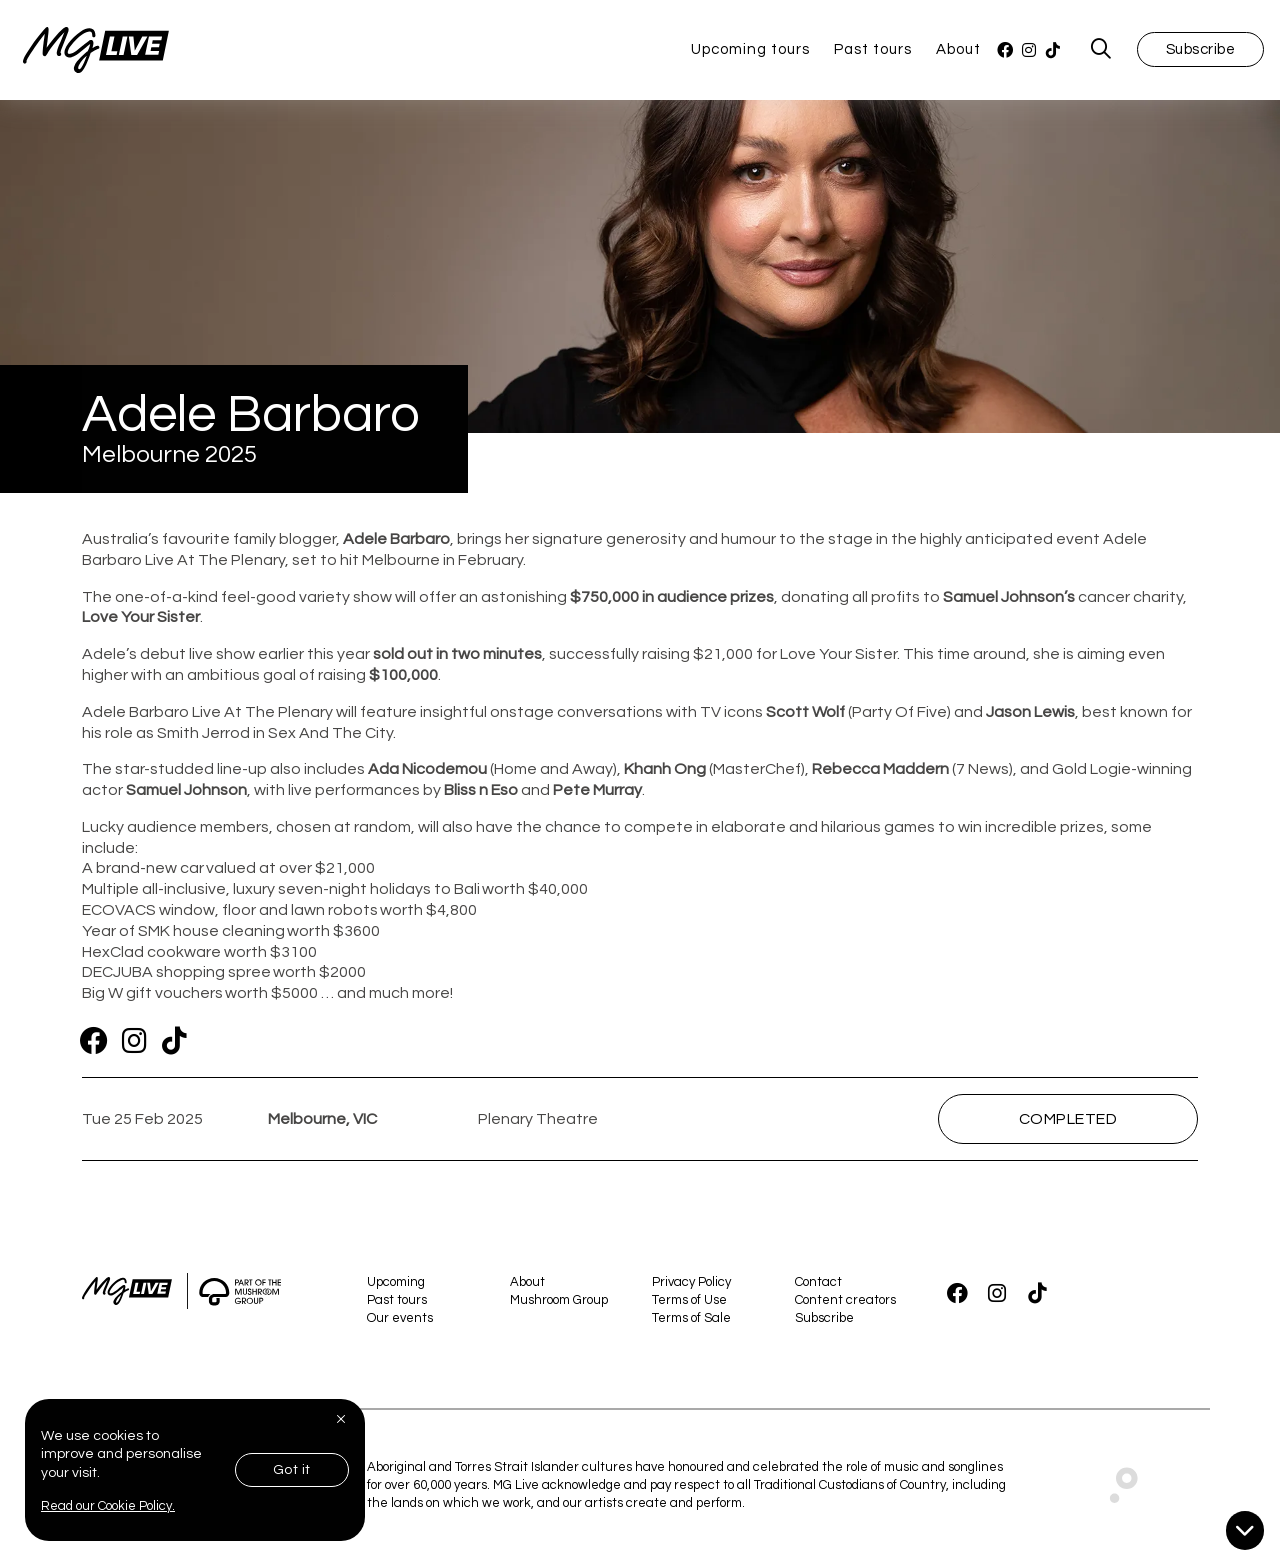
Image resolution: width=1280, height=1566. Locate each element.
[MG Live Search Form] (1101, 52)
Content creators (845, 1304)
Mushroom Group (559, 1304)
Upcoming (396, 1286)
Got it (292, 1470)
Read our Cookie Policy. (108, 1506)
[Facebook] (1005, 52)
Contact (818, 1286)
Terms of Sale (691, 1323)
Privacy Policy (691, 1286)
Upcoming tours (750, 51)
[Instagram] (1029, 52)
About (958, 51)
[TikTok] (1053, 52)
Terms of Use (689, 1304)
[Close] (343, 1419)
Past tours (873, 51)
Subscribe (1201, 51)
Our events (400, 1323)
